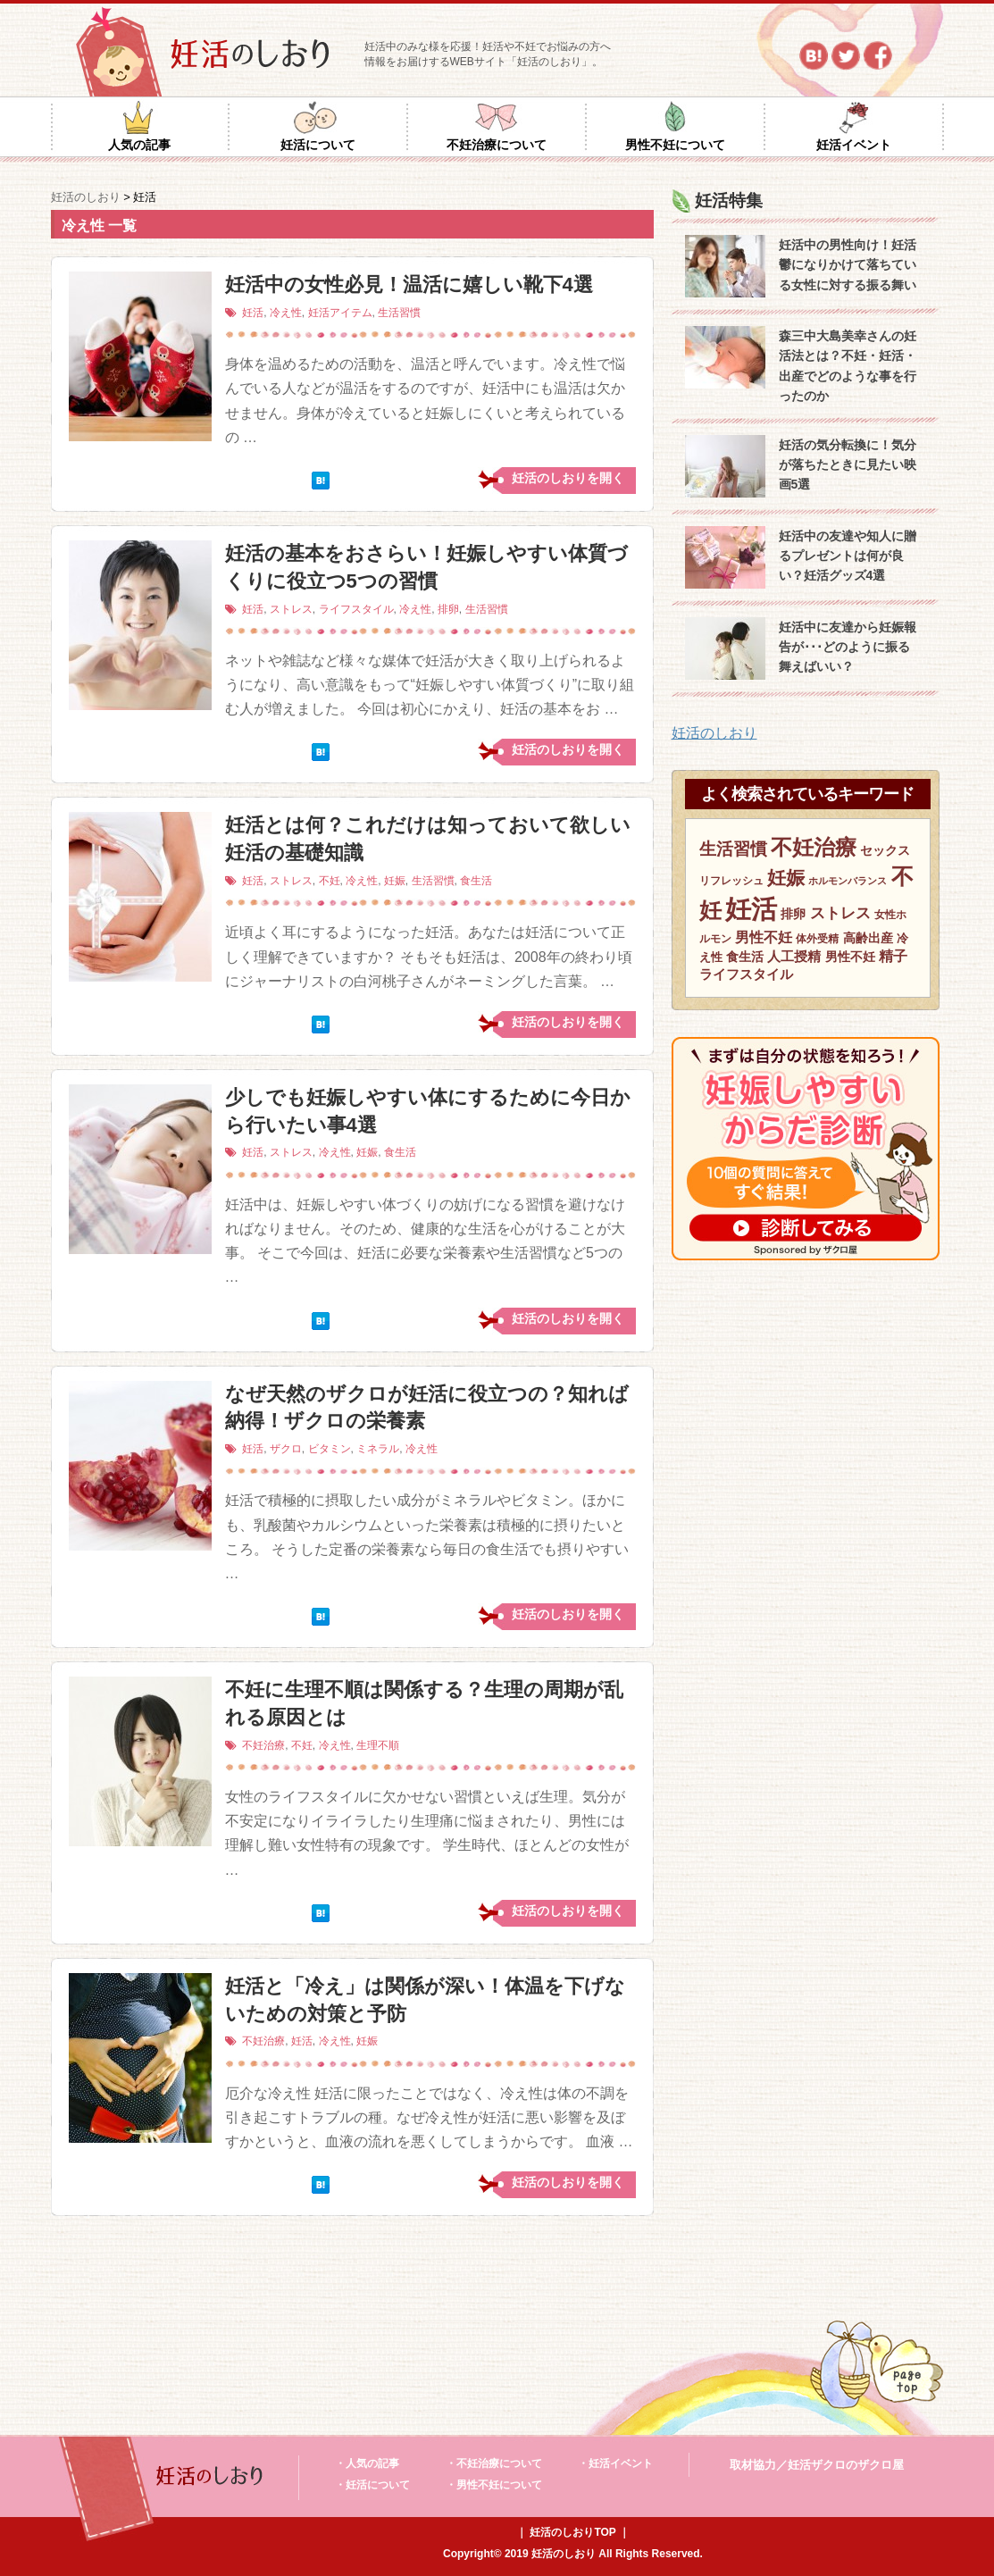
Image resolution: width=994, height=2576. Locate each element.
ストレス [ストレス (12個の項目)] (840, 913)
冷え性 (286, 312)
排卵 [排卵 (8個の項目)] (793, 914)
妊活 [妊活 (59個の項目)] (751, 909)
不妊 (329, 880)
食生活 (476, 880)
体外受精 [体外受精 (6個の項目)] (817, 939)
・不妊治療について (494, 2463)
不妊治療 (263, 1745)
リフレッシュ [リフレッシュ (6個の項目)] (731, 880)
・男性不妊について (494, 2485)
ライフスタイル (356, 609)
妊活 (252, 312)
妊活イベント (853, 145)
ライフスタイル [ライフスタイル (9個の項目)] (746, 974)
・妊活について (372, 2485)
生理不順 (377, 1745)
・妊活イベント (615, 2463)
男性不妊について (675, 145)
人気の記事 (139, 145)
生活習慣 (399, 312)
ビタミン (329, 1449)
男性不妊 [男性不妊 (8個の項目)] (850, 956)
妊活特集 (729, 200)
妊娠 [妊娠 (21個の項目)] (786, 877)
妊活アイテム (340, 312)
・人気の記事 (367, 2463)
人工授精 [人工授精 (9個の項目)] (794, 956)
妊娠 (394, 880)
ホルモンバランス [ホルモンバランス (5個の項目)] (847, 880)
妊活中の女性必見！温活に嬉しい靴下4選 (409, 284)
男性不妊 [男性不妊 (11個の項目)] (763, 937)
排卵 (448, 609)
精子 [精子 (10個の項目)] (893, 956)
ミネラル (377, 1449)
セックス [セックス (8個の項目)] (885, 850)
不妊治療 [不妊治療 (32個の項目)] (813, 847)
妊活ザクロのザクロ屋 (846, 2464)
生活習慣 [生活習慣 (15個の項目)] (733, 849)
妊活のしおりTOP (572, 2532)
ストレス (291, 609)
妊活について (317, 145)
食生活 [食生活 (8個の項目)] (745, 956)
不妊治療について (497, 145)
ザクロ (286, 1449)
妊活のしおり (714, 732)
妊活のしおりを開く (568, 478)
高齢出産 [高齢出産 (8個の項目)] (868, 938)
